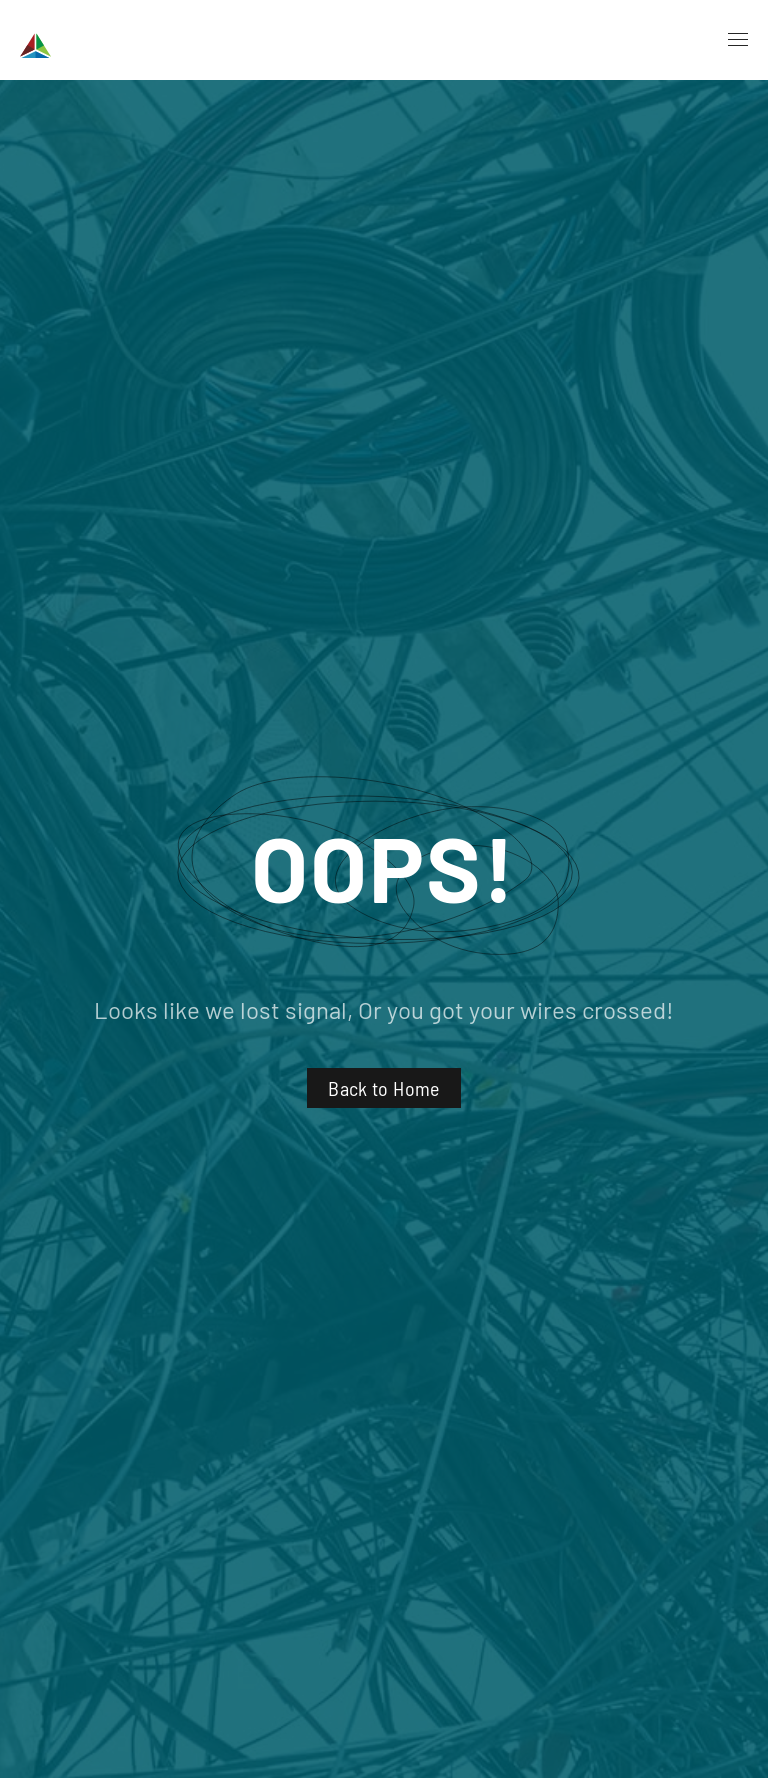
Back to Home (383, 1088)
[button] (738, 40)
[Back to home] (97, 40)
